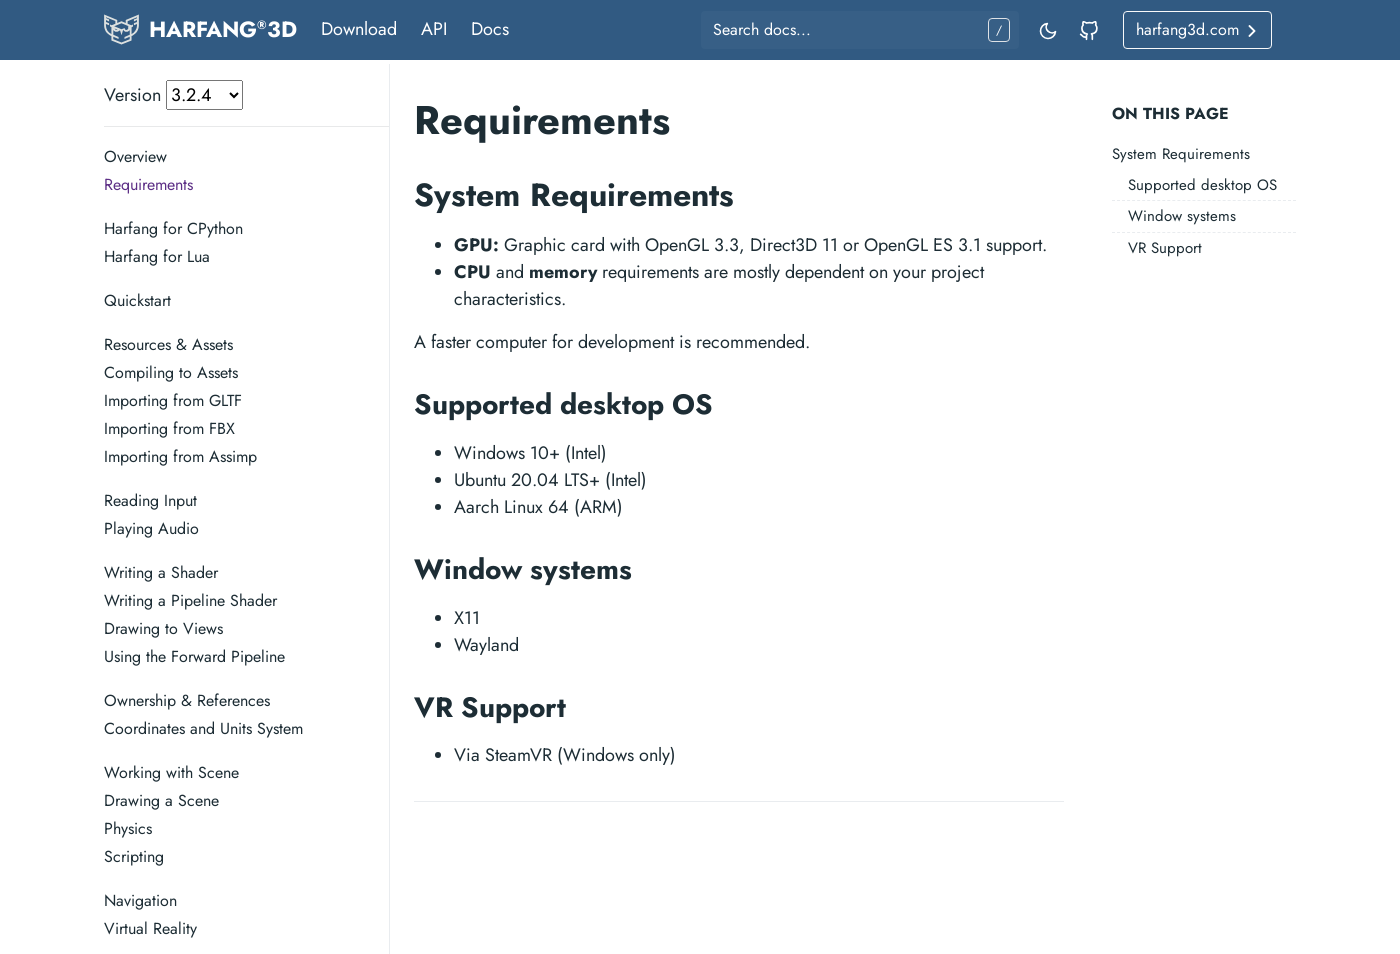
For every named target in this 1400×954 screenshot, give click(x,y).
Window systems (1182, 216)
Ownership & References (187, 700)
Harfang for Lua (157, 256)
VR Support (1165, 248)
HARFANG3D (223, 29)
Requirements (148, 184)
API (434, 29)
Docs (490, 29)
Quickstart (137, 300)
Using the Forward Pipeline (194, 656)
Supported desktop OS (1202, 185)
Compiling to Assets (171, 372)
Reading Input (150, 500)
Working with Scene (171, 772)
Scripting (134, 856)
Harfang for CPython (173, 228)
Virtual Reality (150, 928)
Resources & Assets (168, 344)
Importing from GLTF (173, 400)
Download (359, 29)
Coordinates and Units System (203, 728)
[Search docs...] (860, 30)
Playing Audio (151, 528)
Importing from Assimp (180, 456)
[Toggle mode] (1049, 29)
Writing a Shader (161, 572)
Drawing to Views (163, 628)
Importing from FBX (169, 428)
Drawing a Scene (161, 800)
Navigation (140, 900)
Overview (135, 156)
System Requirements (1181, 154)
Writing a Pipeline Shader (190, 600)
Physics (128, 828)
